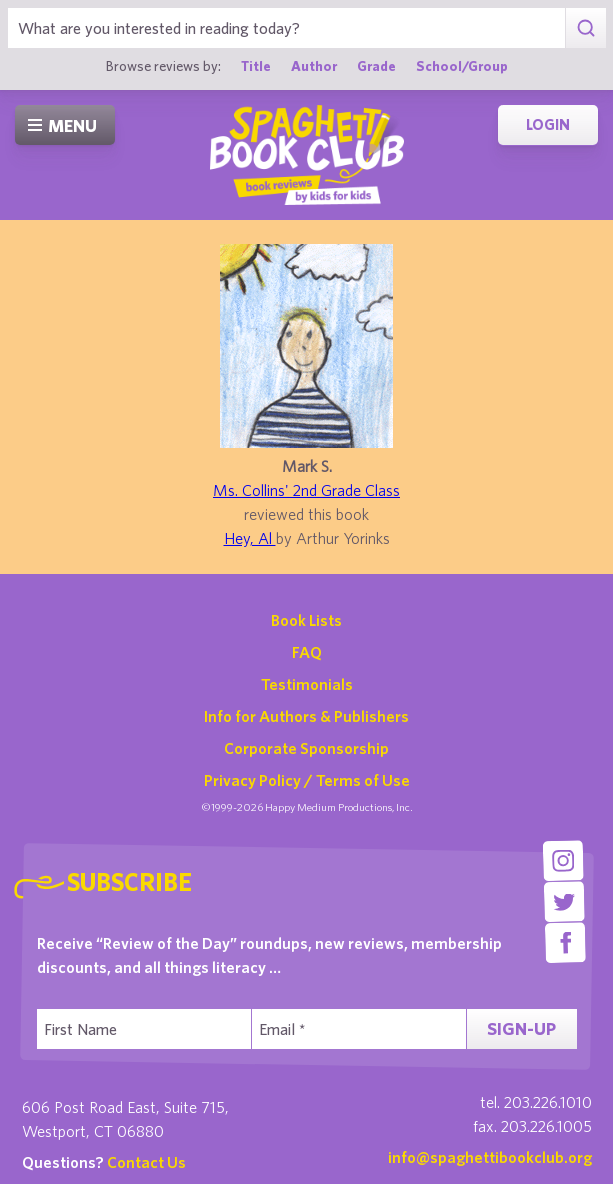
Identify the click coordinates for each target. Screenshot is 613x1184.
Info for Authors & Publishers (306, 716)
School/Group (462, 66)
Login (548, 124)
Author (314, 66)
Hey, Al (250, 538)
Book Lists (306, 620)
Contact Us (146, 1162)
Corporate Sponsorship (306, 748)
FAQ (307, 652)
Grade (376, 66)
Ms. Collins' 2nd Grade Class (306, 490)
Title (256, 66)
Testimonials (307, 684)
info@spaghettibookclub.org (490, 1157)
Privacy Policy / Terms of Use (307, 780)
